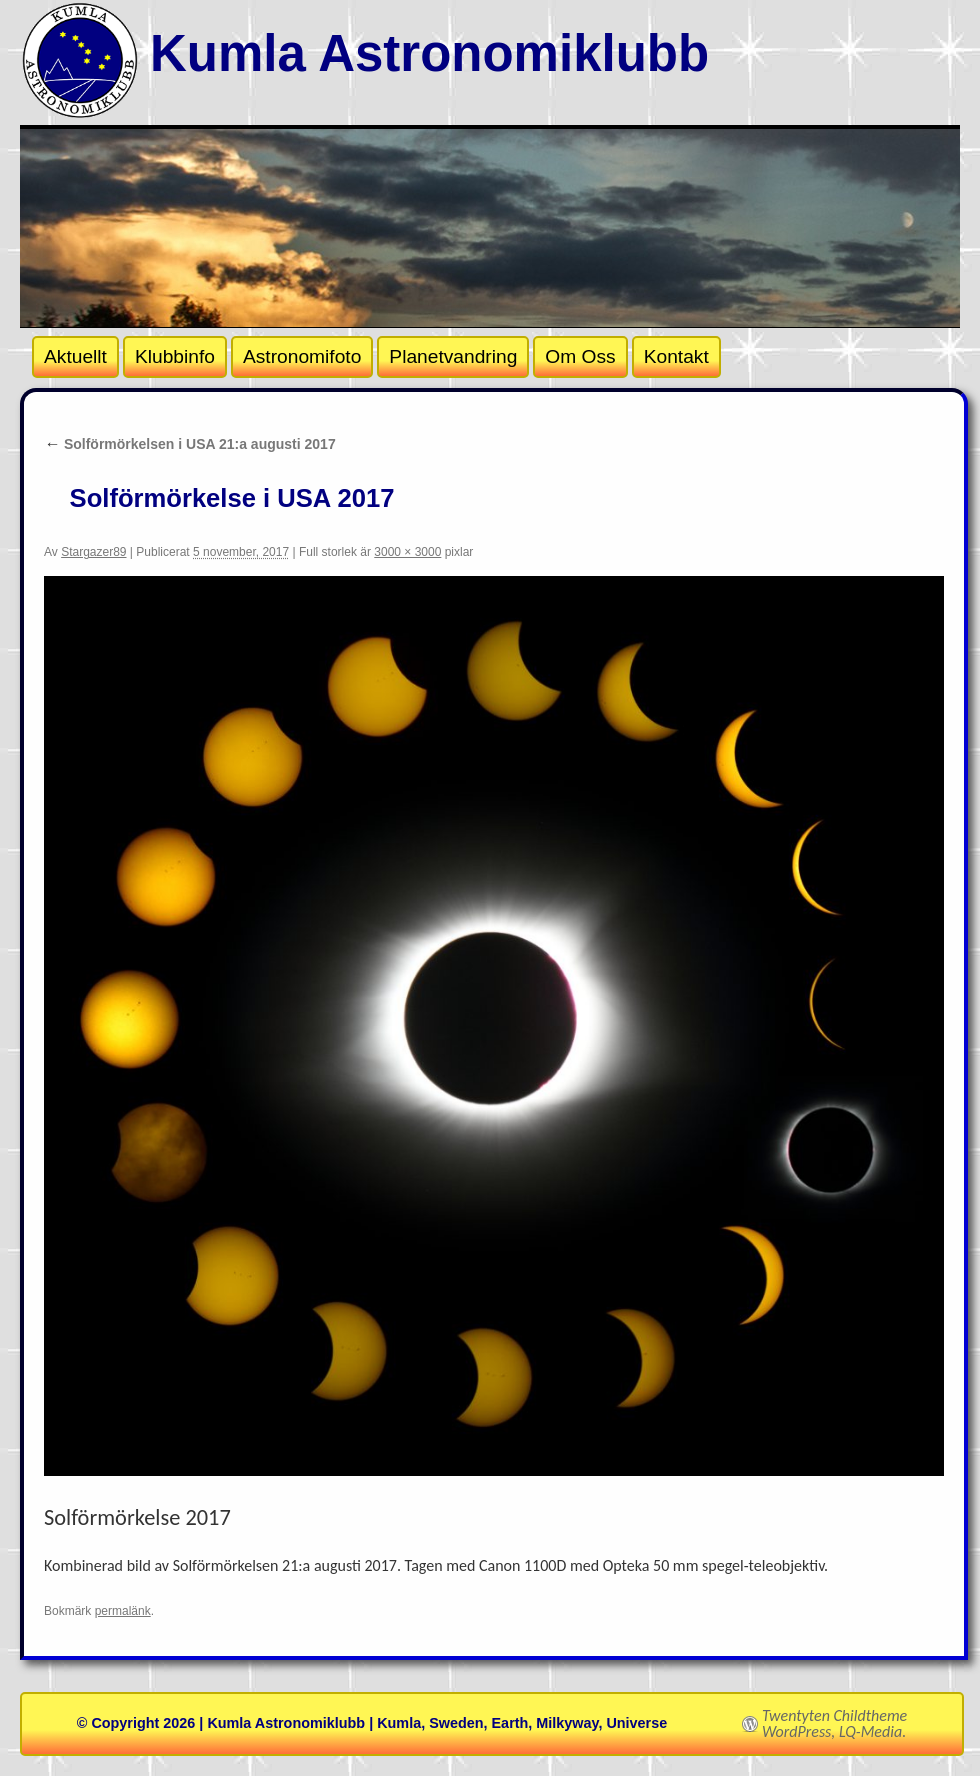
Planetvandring (453, 356)
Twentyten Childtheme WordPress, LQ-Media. (834, 1724)
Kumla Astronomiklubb (429, 53)
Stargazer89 (93, 552)
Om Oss (580, 356)
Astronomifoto (302, 356)
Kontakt (676, 356)
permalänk (123, 1611)
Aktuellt (75, 356)
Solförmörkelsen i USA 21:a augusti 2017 (190, 444)
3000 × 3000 (407, 552)
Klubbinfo (175, 356)
